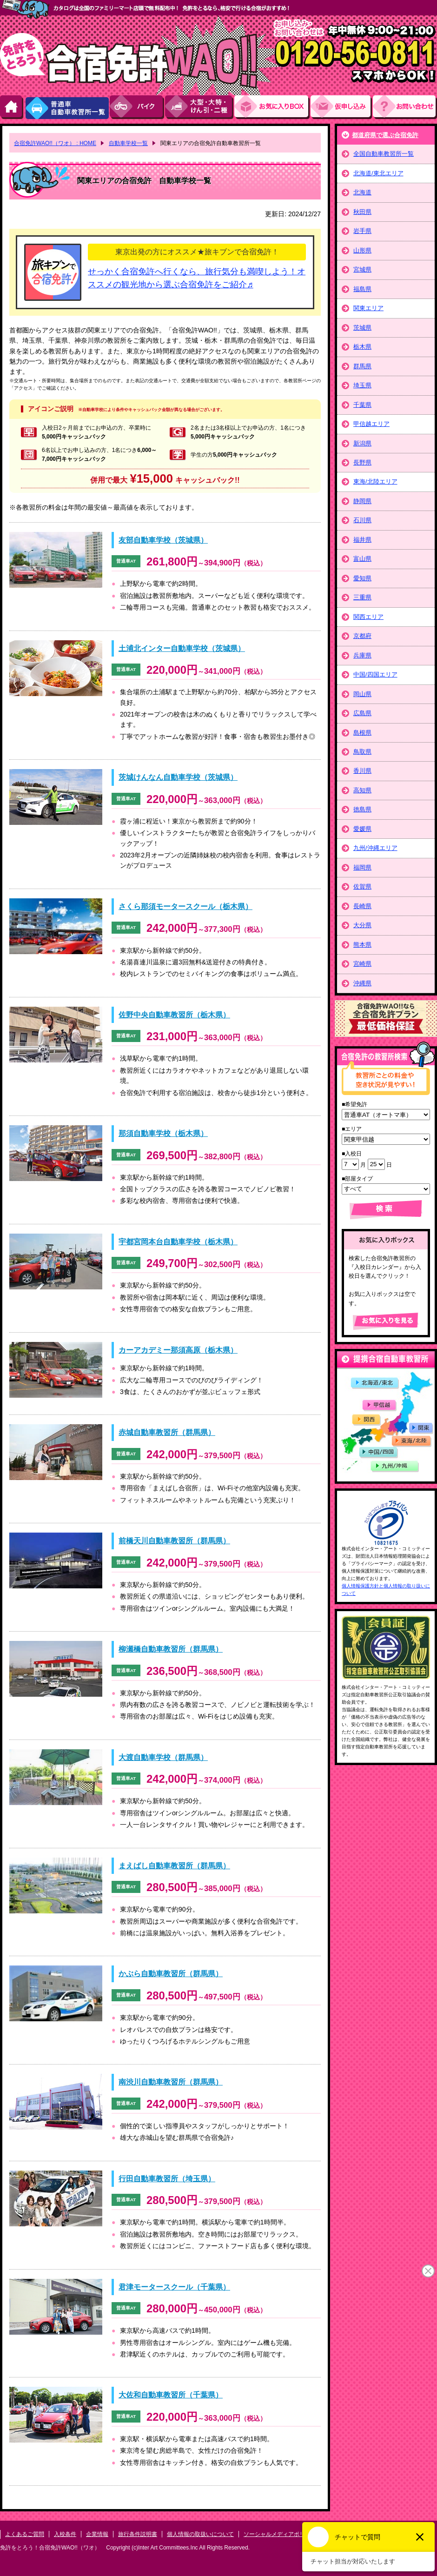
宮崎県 (362, 963)
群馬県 (362, 366)
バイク (137, 107)
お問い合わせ (405, 107)
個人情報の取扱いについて (200, 2534)
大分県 (362, 925)
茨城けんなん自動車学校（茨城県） (178, 777)
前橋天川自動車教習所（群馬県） (174, 1541)
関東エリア (368, 308)
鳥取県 (362, 751)
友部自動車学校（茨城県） (163, 540)
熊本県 (362, 944)
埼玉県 (362, 385)
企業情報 (97, 2534)
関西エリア (368, 616)
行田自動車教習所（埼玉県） (167, 2179)
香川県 (362, 770)
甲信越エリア (371, 423)
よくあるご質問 (24, 2534)
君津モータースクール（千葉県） (174, 2287)
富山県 (362, 558)
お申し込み (342, 107)
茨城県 (362, 327)
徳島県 (362, 809)
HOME (12, 107)
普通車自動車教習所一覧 (67, 107)
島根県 (362, 732)
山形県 (362, 250)
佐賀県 (362, 886)
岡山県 (362, 693)
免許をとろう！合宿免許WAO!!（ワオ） (50, 2547)
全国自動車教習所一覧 (383, 153)
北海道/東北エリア (378, 173)
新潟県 (362, 443)
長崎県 (362, 906)
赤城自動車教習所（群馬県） (167, 1432)
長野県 (362, 462)
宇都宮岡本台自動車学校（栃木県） (178, 1242)
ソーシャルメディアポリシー (280, 2534)
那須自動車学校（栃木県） (163, 1133)
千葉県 (362, 404)
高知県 (362, 790)
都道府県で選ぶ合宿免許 (385, 135)
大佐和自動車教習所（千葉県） (171, 2395)
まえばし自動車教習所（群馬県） (174, 1866)
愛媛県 (362, 828)
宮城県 (362, 269)
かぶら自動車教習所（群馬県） (171, 1974)
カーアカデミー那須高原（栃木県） (178, 1350)
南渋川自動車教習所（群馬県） (171, 2082)
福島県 (362, 288)
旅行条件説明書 (137, 2534)
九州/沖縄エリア (375, 847)
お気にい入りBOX (272, 107)
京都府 (362, 635)
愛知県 (362, 578)
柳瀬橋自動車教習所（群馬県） (171, 1649)
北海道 (362, 192)
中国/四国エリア (375, 674)
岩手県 (362, 230)
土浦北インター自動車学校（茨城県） (182, 648)
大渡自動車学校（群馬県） (163, 1757)
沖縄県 (362, 983)
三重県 (362, 597)
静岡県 (362, 501)
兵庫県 (362, 655)
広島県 (362, 713)
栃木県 (362, 346)
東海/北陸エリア (375, 481)
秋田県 (362, 211)
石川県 (362, 520)
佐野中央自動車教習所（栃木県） (174, 1015)
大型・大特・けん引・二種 (199, 107)
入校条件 (65, 2534)
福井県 (362, 539)
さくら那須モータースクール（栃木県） (185, 906)
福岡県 (362, 867)
